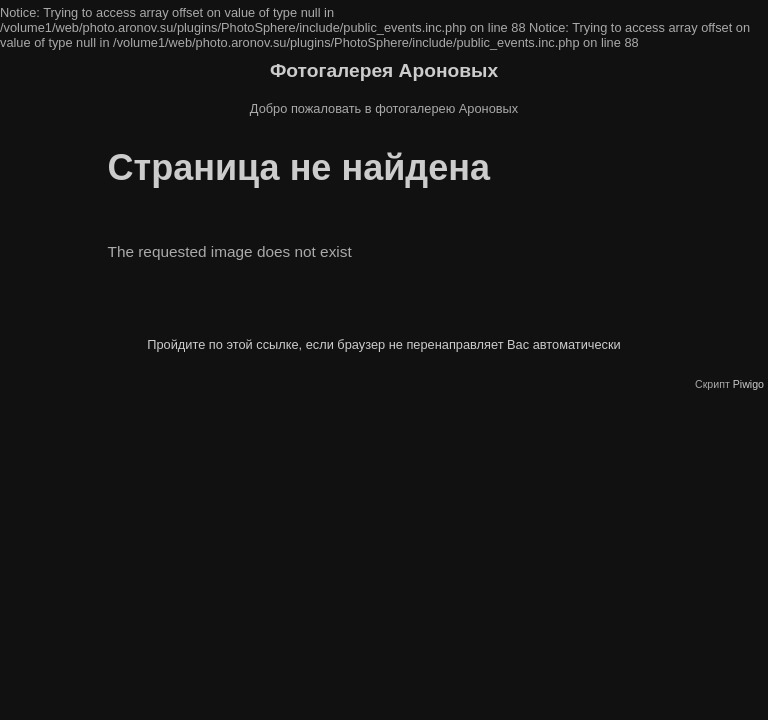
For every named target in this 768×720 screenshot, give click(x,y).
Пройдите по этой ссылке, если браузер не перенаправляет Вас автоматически (383, 344)
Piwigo (748, 384)
